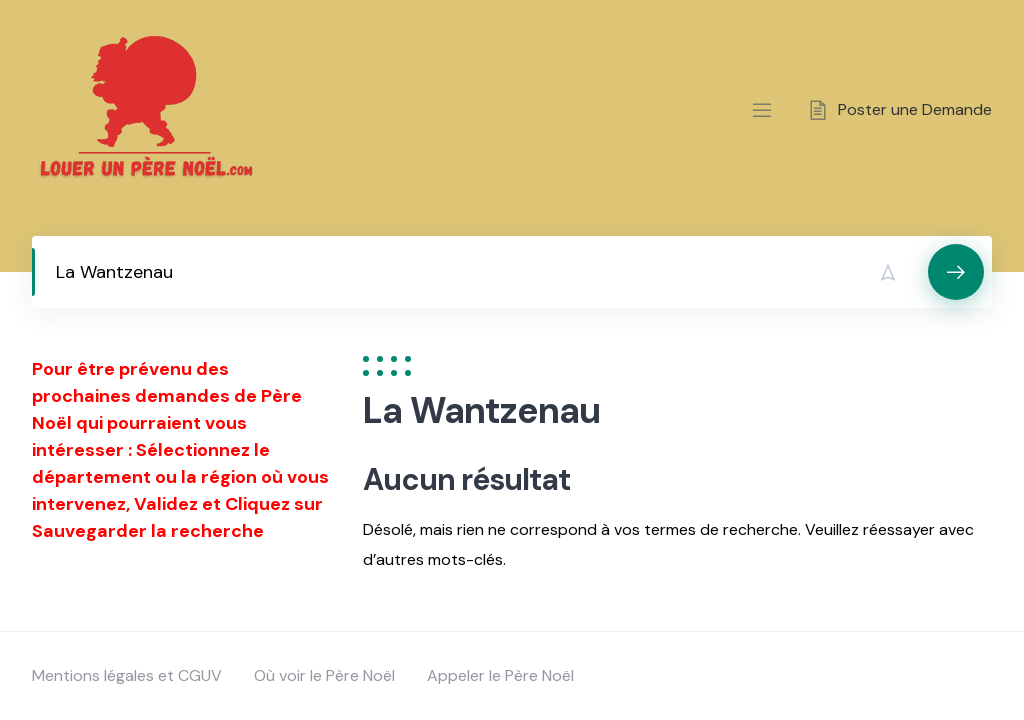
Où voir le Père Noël (324, 675)
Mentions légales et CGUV (127, 675)
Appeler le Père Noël (500, 675)
